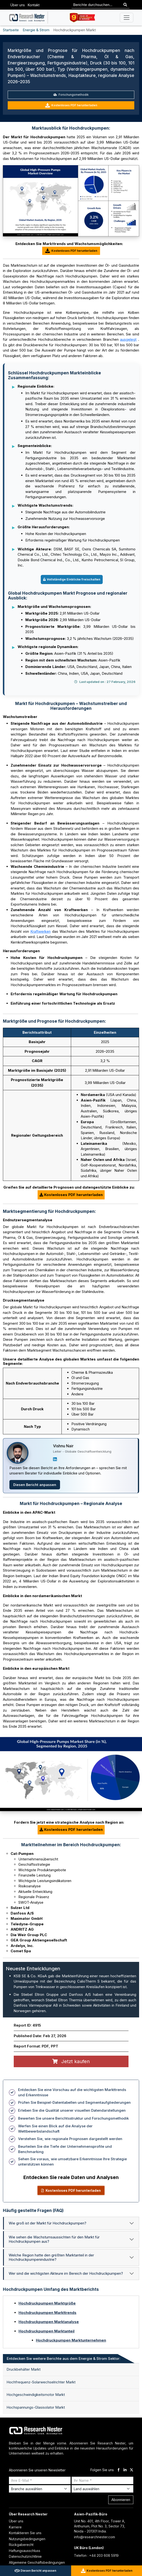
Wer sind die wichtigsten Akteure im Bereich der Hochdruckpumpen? (66, 2273)
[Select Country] (102, 2489)
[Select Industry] (40, 2489)
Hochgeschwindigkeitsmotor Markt (36, 2394)
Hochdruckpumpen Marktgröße (47, 2303)
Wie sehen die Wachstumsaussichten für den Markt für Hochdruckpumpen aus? (54, 2239)
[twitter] (131, 2470)
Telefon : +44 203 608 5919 (96, 2555)
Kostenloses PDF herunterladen (71, 105)
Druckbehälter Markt (24, 2369)
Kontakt (34, 5)
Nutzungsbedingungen (27, 2539)
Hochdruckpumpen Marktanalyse (49, 2321)
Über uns (17, 5)
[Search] (125, 5)
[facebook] (118, 2470)
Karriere (15, 2527)
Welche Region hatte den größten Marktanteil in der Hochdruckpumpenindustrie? (51, 2257)
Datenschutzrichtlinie (25, 2556)
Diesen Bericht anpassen (34, 1485)
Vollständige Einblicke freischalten (71, 579)
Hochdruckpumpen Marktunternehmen (71, 2340)
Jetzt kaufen (71, 2061)
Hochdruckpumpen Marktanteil (46, 2331)
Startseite (11, 30)
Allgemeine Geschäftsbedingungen (37, 2562)
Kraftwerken (40, 931)
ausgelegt (128, 339)
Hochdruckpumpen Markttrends (47, 2312)
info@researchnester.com (94, 2537)
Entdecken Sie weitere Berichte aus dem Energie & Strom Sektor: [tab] (63, 2358)
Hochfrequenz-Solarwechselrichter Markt (41, 2382)
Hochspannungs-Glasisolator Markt (36, 2407)
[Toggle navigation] (126, 17)
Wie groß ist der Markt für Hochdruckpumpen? (47, 2223)
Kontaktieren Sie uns (25, 2533)
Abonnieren (120, 2499)
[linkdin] (125, 2470)
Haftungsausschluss (24, 2551)
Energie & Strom (36, 30)
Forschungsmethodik (71, 94)
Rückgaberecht (21, 2545)
